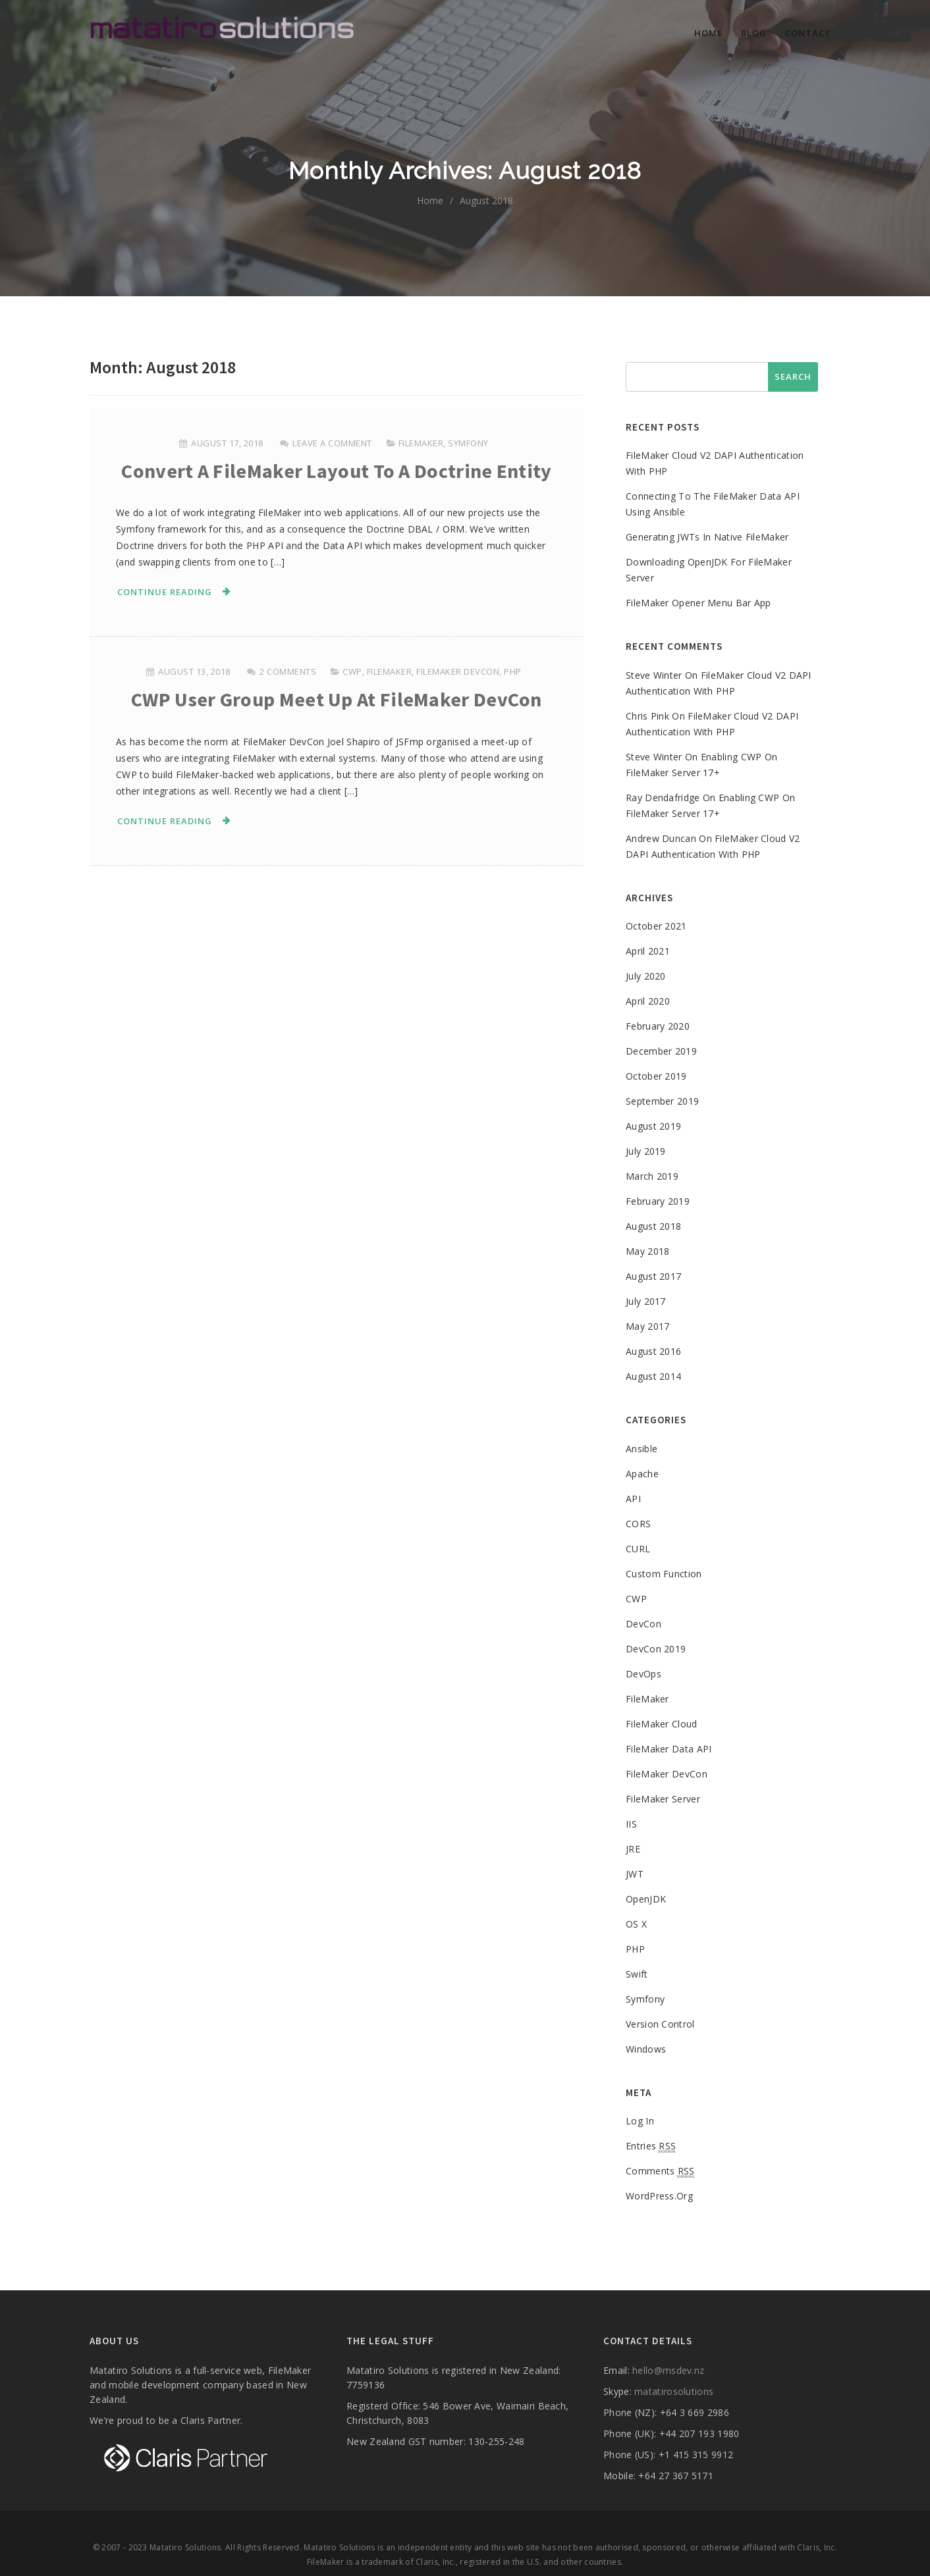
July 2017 (646, 1301)
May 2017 (647, 1326)
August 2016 (653, 1351)
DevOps (643, 1674)
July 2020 (646, 976)
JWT (634, 1874)
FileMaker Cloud (662, 1724)
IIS (631, 1824)
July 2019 (646, 1151)
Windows (646, 2049)
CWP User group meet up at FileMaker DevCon (336, 699)
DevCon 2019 (656, 1649)
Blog (754, 33)
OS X (636, 1924)
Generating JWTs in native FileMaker (707, 537)
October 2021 (656, 926)
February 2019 (658, 1201)
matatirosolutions (673, 2391)
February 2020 (658, 1026)
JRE (633, 1849)
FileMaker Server (663, 1799)
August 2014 (653, 1376)
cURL (638, 1548)
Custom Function (664, 1573)
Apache (642, 1473)
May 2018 (647, 1251)
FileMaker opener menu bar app (698, 602)
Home (708, 33)
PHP (513, 671)
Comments (660, 2171)
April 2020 (648, 1001)
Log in (640, 2121)
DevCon (643, 1623)
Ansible (641, 1448)
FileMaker (421, 443)
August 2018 (653, 1226)
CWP (352, 671)
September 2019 (662, 1101)
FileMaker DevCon (457, 671)
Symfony (468, 443)
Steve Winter (654, 675)
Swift (637, 1974)
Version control (660, 2024)
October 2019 (656, 1076)
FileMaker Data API (668, 1749)
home (430, 200)
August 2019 (653, 1126)
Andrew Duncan (661, 838)
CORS (638, 1523)
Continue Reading (164, 592)
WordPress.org (659, 2196)
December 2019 (661, 1051)
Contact (808, 33)
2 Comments (288, 671)
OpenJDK (646, 1899)
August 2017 (653, 1276)
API (633, 1498)
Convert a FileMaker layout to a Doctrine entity (336, 470)
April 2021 (648, 951)
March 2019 (652, 1176)
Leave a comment (332, 443)
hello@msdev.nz (668, 2370)
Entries (651, 2146)
